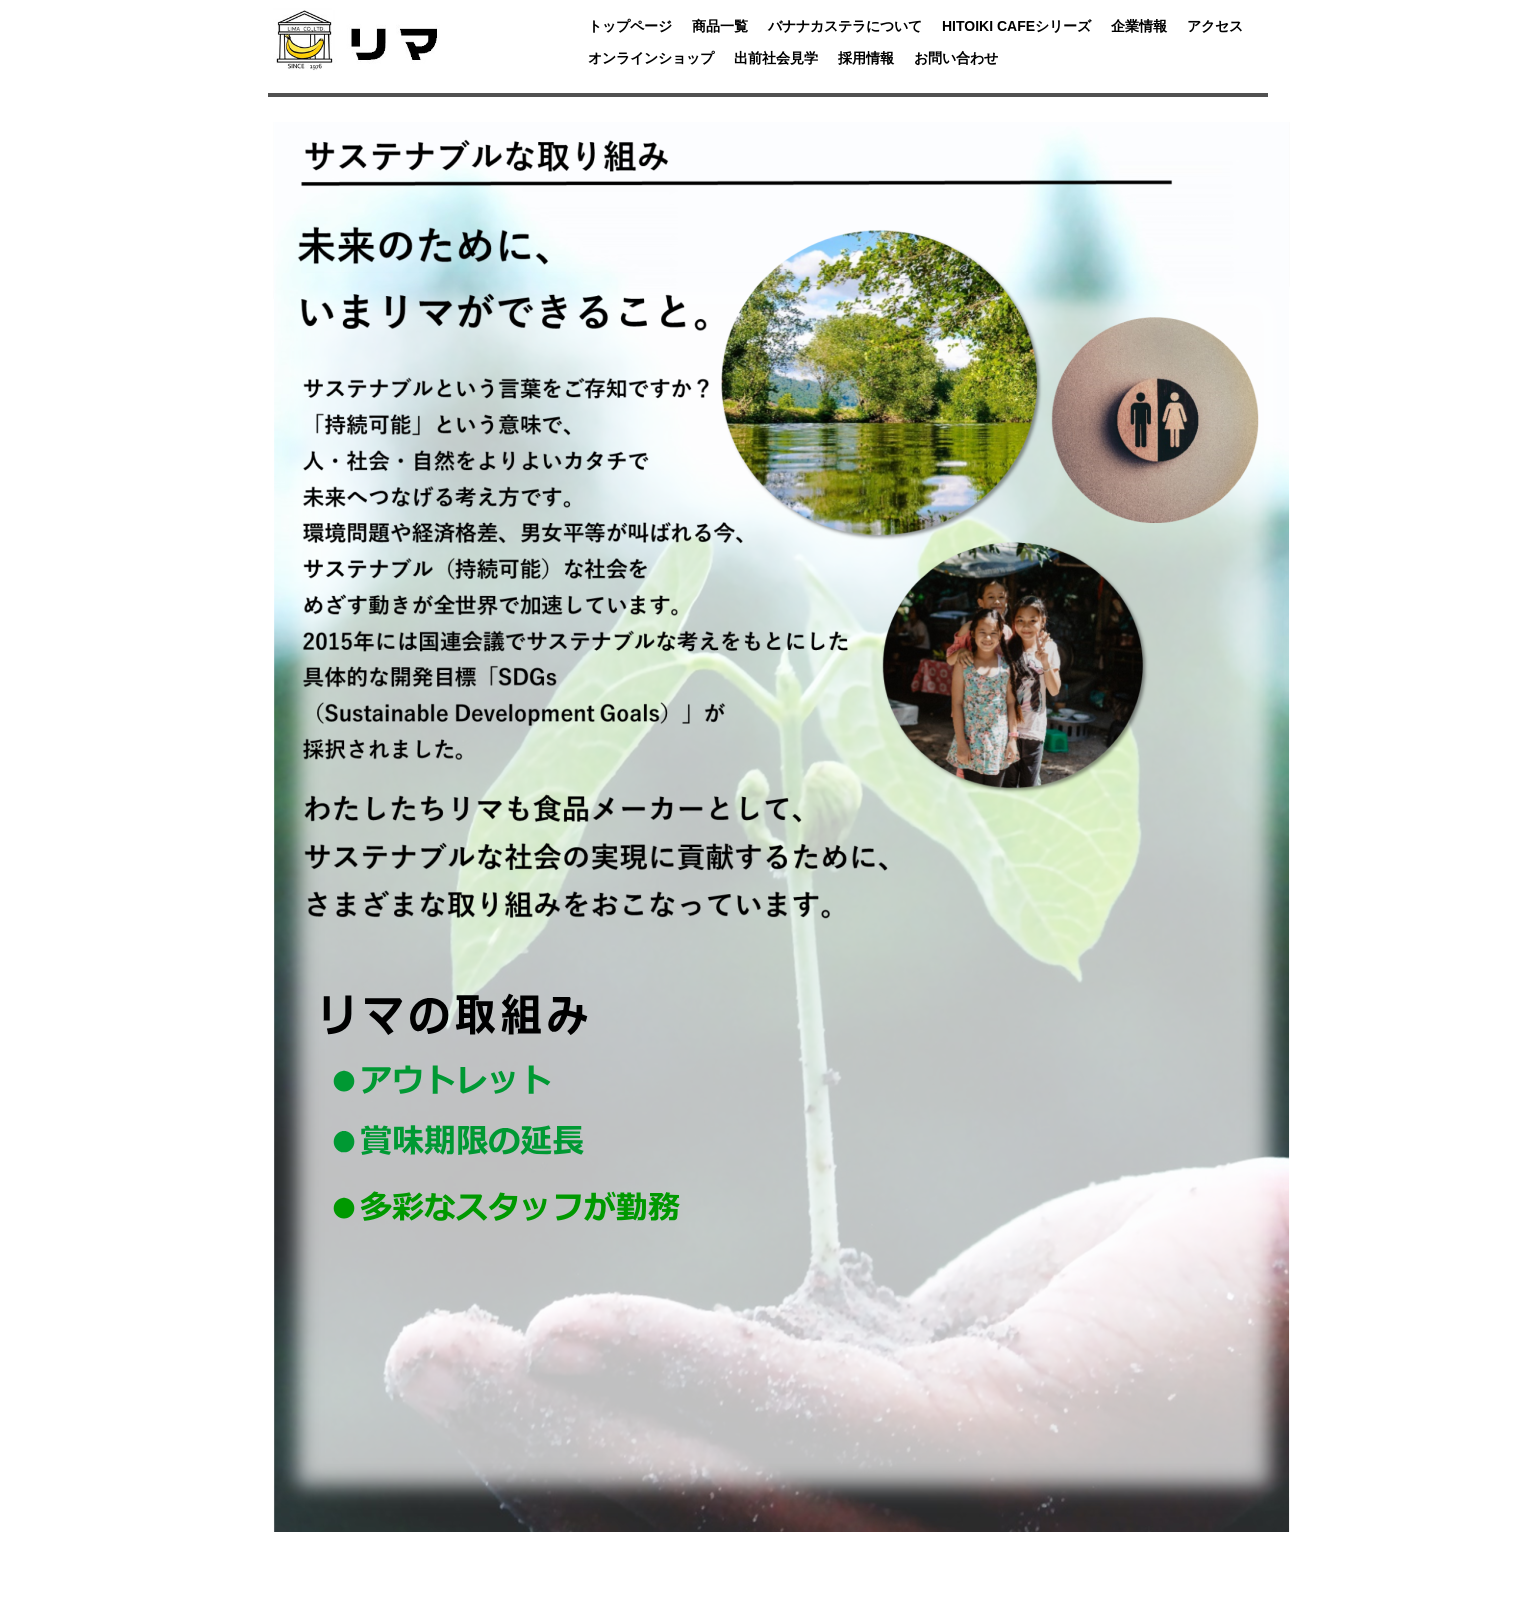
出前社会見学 (776, 58)
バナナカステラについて (845, 26)
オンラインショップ (651, 58)
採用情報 (866, 58)
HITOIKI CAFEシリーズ (1016, 26)
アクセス (1215, 26)
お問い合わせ (956, 58)
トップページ (630, 26)
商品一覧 (720, 26)
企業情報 (1139, 26)
